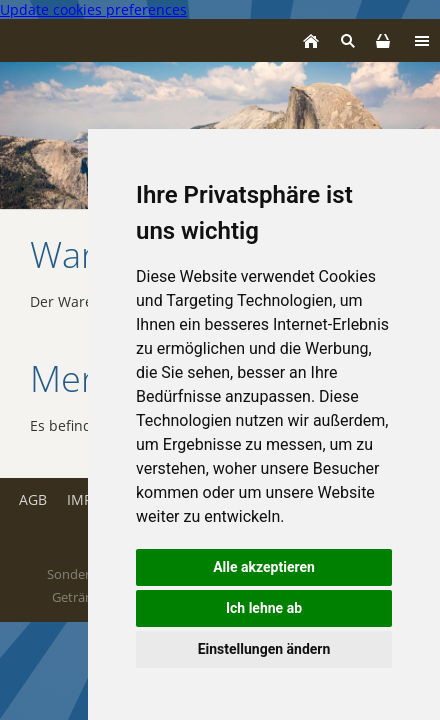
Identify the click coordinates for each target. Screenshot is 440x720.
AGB (33, 499)
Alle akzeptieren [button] (264, 567)
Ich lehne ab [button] (264, 608)
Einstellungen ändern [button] (264, 649)
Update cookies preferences (93, 9)
